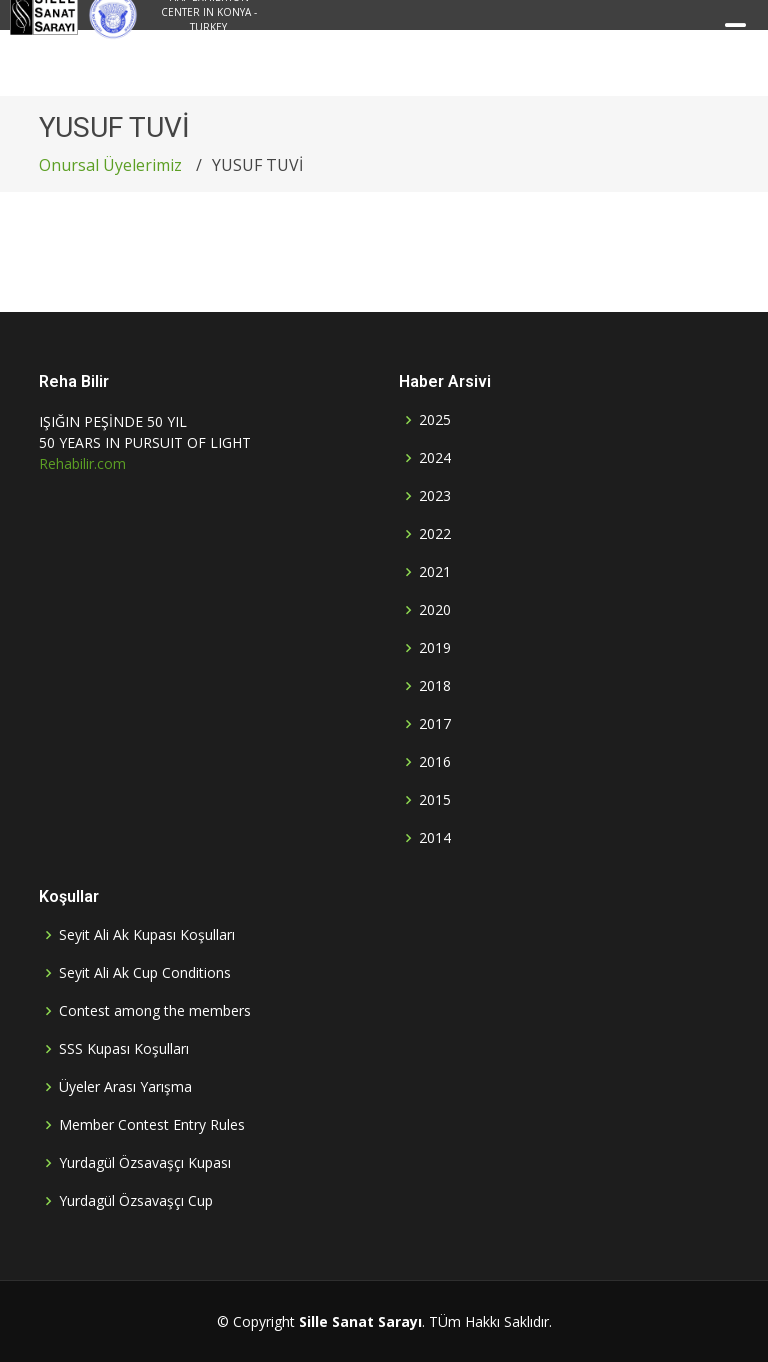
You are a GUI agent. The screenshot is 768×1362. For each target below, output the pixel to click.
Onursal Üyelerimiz (110, 165)
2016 (435, 762)
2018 (435, 686)
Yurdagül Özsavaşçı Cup (136, 1201)
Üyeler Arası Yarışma (125, 1087)
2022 (435, 534)
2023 (435, 496)
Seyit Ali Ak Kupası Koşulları (147, 935)
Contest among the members (155, 1011)
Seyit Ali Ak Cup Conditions (145, 973)
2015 (435, 800)
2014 (435, 838)
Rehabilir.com (82, 463)
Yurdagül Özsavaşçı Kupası (145, 1163)
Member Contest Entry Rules (152, 1125)
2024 (435, 458)
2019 (435, 648)
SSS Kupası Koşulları (124, 1049)
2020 (435, 610)
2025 (435, 420)
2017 (435, 724)
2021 (435, 572)
